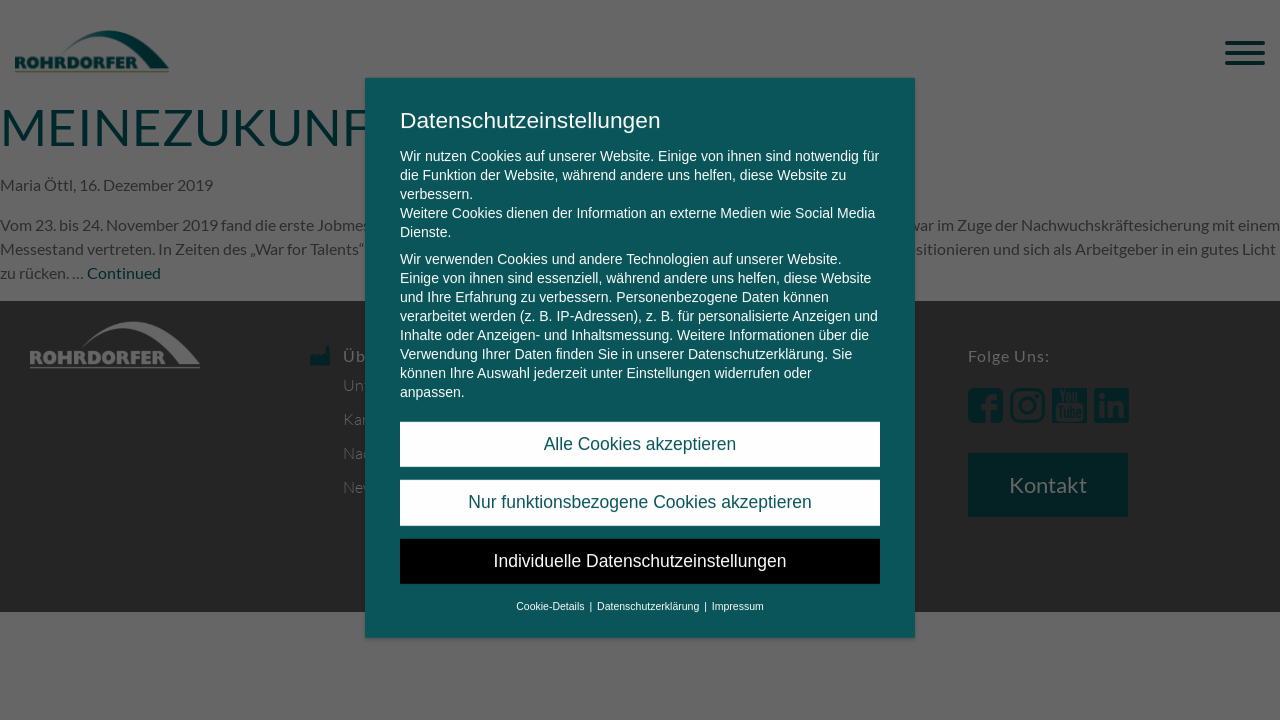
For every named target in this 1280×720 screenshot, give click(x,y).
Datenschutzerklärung (756, 337)
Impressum (738, 589)
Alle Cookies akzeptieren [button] (640, 427)
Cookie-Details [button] (551, 589)
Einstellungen (668, 356)
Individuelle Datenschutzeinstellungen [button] (640, 544)
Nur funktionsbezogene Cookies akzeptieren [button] (639, 485)
